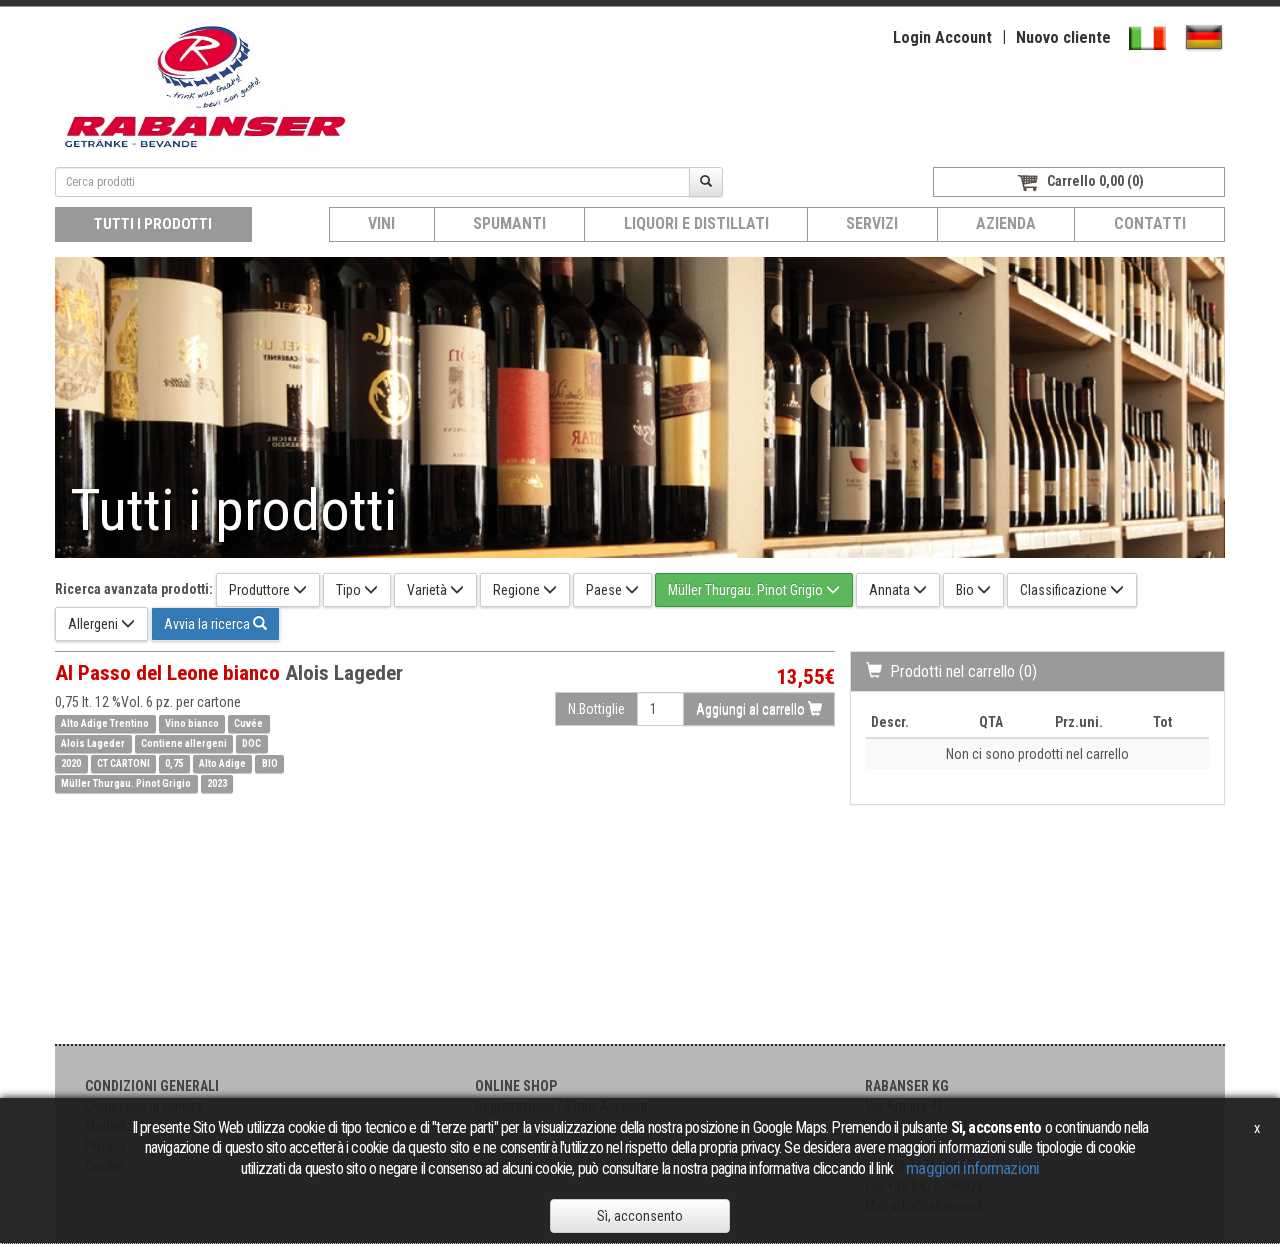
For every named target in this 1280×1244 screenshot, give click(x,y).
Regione (525, 590)
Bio (973, 590)
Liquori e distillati (696, 223)
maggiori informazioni (972, 1168)
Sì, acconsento (640, 1216)
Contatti (1150, 223)
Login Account (942, 37)
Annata (898, 590)
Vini (381, 223)
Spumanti (509, 223)
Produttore (268, 590)
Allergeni (101, 624)
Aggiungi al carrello (759, 709)
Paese (612, 590)
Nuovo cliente (1063, 37)
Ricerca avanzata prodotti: (134, 589)
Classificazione (1072, 590)
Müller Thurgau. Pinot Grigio (754, 590)
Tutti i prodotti (153, 224)
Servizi (872, 223)
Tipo (357, 590)
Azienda (1006, 223)
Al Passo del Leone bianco (229, 673)
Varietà (435, 590)
